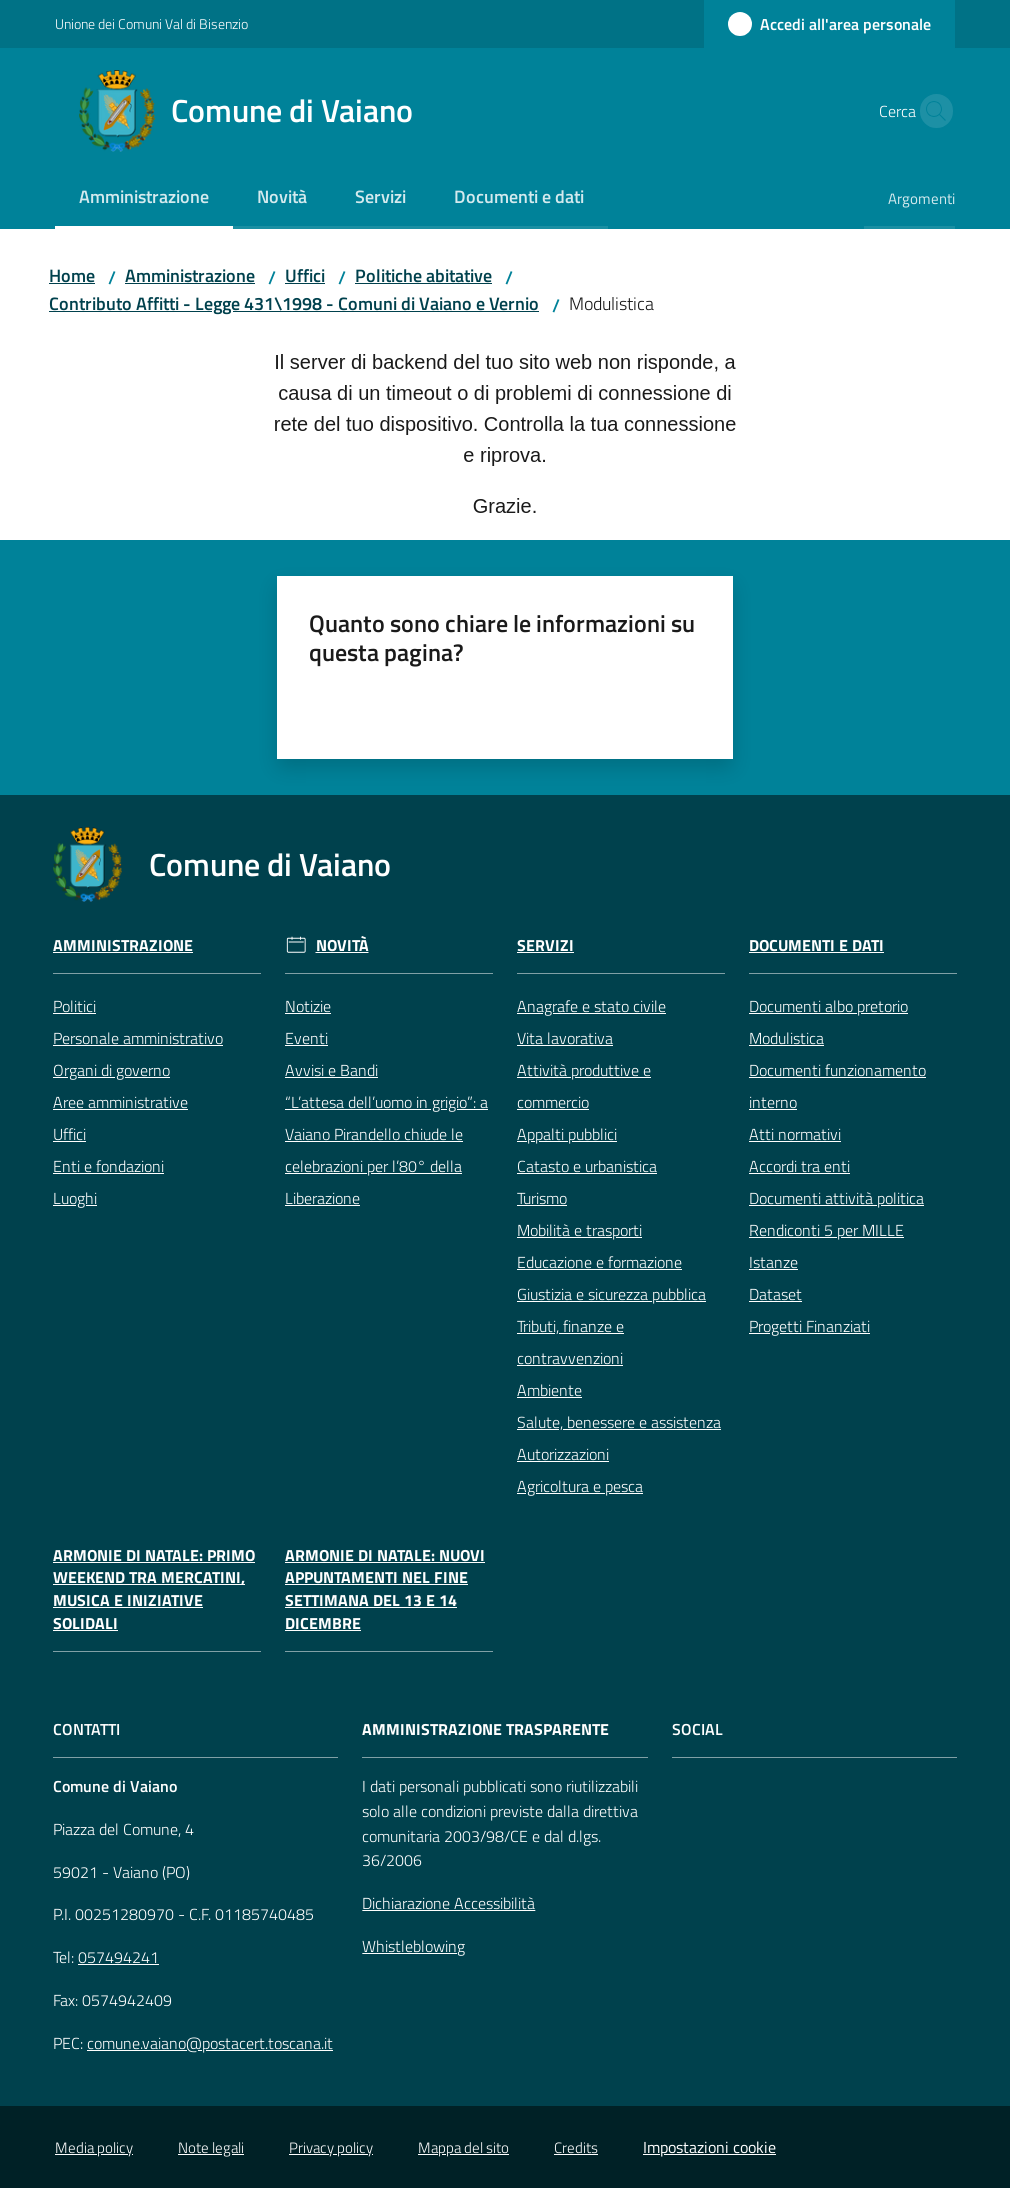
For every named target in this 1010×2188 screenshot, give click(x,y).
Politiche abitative (423, 275)
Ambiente (549, 1390)
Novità (342, 945)
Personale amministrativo (138, 1038)
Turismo (542, 1198)
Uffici (305, 275)
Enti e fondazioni (108, 1166)
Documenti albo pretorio (828, 1006)
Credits (576, 2147)
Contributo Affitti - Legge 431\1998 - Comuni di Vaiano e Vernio (294, 303)
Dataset (775, 1294)
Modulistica (786, 1038)
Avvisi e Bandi (331, 1070)
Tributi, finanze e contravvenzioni (570, 1342)
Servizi (545, 945)
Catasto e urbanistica (587, 1166)
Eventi (306, 1038)
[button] (931, 111)
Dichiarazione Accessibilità (448, 1903)
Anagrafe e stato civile (591, 1006)
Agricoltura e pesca (580, 1486)
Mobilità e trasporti (579, 1230)
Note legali (211, 2147)
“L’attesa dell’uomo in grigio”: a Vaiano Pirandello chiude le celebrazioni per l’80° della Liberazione (386, 1150)
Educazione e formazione (599, 1262)
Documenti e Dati (816, 945)
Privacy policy (331, 2147)
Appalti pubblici (567, 1134)
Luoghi (75, 1198)
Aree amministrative (120, 1102)
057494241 (118, 1957)
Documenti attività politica (836, 1198)
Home (72, 275)
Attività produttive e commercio (584, 1086)
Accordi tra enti (799, 1166)
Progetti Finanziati (809, 1326)
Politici (74, 1006)
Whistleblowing (413, 1946)
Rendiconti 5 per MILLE (826, 1230)
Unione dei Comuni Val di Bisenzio (151, 23)
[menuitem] (144, 198)
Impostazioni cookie (709, 2147)
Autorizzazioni (563, 1454)
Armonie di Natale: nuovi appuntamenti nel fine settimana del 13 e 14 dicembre (385, 1589)
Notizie (308, 1006)
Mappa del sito (463, 2147)
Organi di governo (111, 1070)
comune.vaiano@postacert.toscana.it (210, 2043)
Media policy (94, 2147)
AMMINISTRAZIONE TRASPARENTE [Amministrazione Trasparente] (485, 1729)
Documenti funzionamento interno (837, 1086)
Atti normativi (795, 1134)
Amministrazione (190, 275)
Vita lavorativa (565, 1038)
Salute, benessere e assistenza (619, 1422)
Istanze (773, 1262)
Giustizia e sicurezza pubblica (611, 1294)
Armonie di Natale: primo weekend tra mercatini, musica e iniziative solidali (154, 1589)
